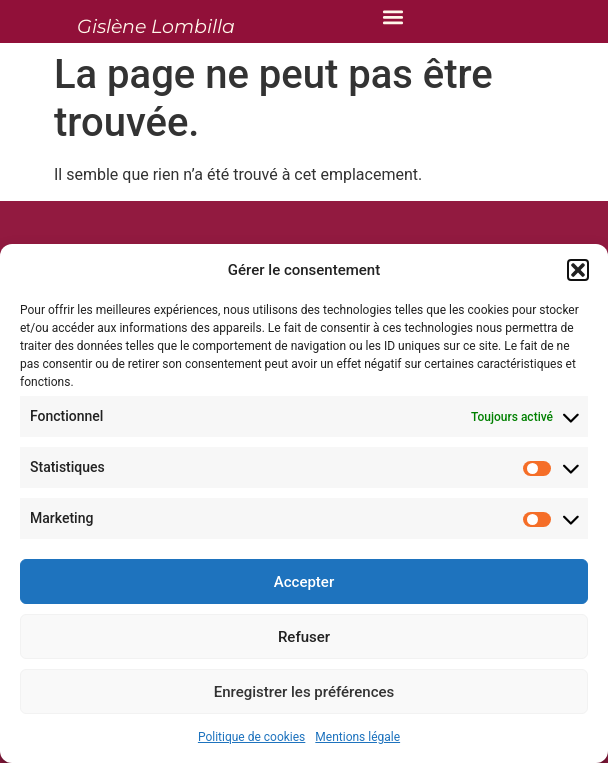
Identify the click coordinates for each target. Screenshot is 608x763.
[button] (578, 270)
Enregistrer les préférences (304, 692)
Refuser (304, 637)
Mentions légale (357, 737)
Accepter (304, 582)
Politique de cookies (251, 737)
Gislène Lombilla (156, 26)
